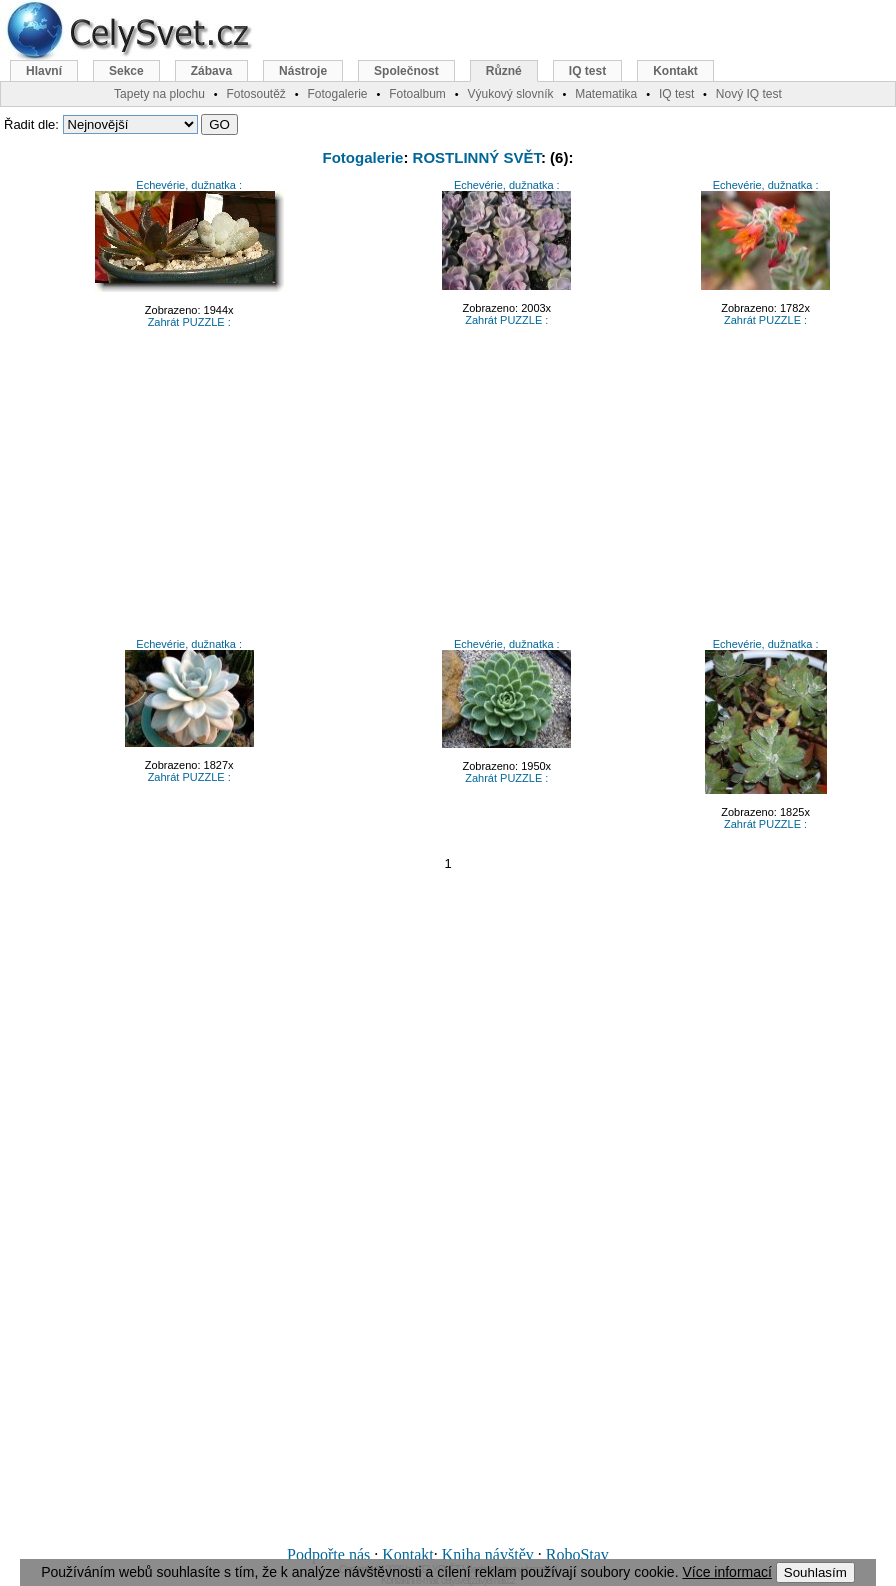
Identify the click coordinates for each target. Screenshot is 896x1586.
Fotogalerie (363, 157)
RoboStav (577, 1554)
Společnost (406, 71)
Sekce (126, 71)
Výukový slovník (511, 94)
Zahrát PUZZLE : (189, 322)
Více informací (726, 1572)
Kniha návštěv (488, 1554)
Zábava (211, 71)
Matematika (606, 94)
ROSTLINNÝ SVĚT (477, 157)
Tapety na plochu (159, 94)
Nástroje (303, 71)
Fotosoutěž (255, 94)
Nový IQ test (749, 94)
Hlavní (44, 71)
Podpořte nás (328, 1554)
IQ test (587, 71)
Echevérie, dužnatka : (189, 185)
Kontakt (408, 1554)
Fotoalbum (417, 94)
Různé (504, 71)
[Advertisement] (448, 489)
